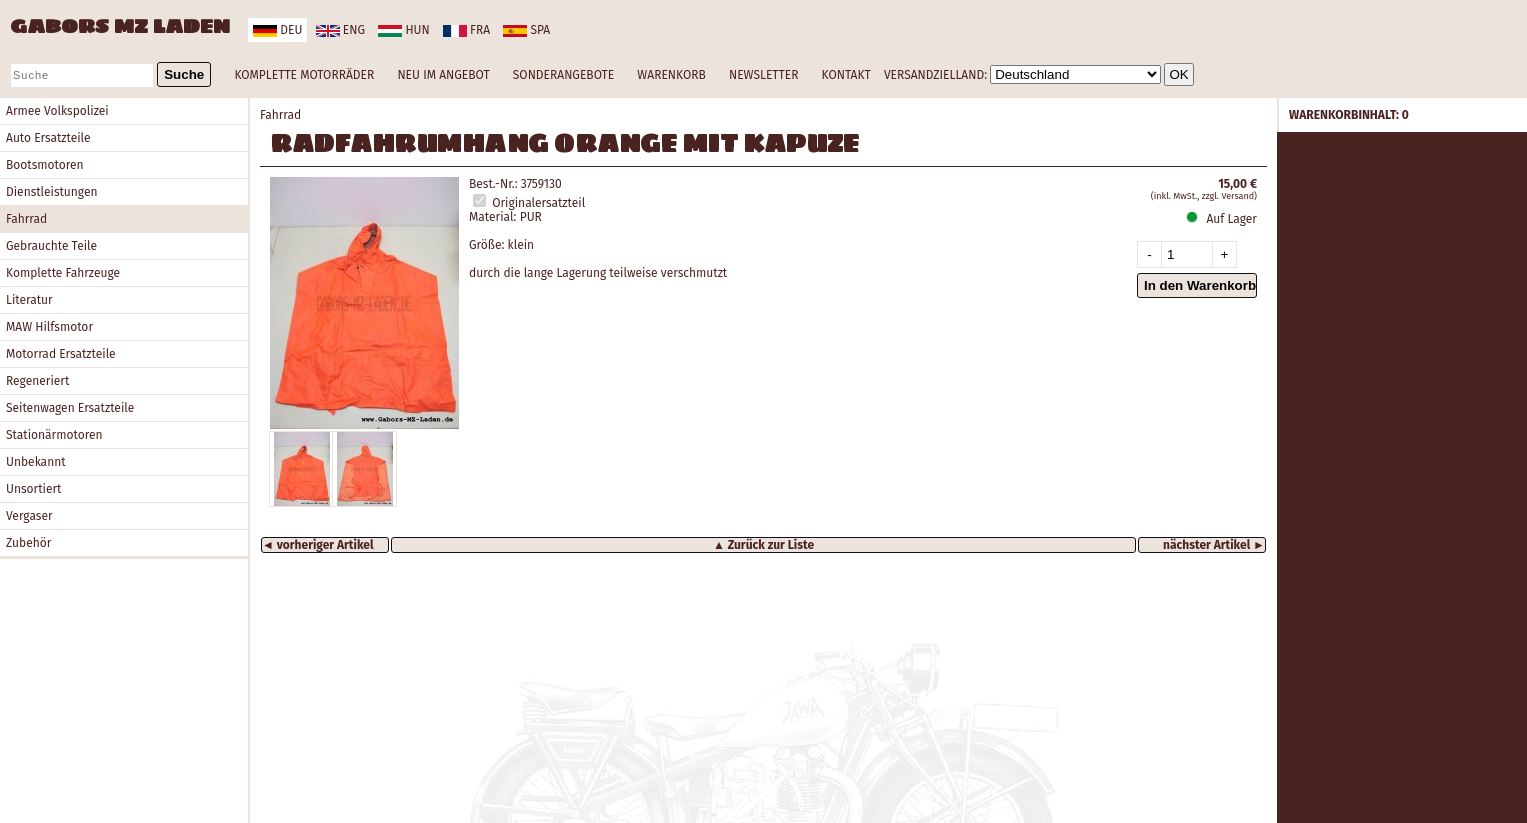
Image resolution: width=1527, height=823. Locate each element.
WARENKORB (671, 75)
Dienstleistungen (51, 192)
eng (340, 30)
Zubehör (28, 543)
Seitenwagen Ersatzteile (70, 408)
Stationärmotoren (54, 435)
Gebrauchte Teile (51, 246)
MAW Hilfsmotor (49, 327)
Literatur (29, 300)
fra (466, 30)
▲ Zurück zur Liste (763, 545)
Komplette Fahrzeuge (63, 273)
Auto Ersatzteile (48, 138)
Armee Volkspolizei (57, 111)
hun (403, 30)
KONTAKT (846, 75)
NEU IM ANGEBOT (443, 75)
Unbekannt (36, 462)
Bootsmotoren (45, 165)
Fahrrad (26, 219)
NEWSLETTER (763, 75)
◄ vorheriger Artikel (318, 545)
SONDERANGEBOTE (563, 75)
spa (526, 30)
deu (277, 30)
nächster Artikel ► (1214, 545)
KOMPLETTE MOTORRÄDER (304, 75)
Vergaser (29, 516)
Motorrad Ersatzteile (61, 354)
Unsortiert (33, 489)
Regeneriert (37, 381)
